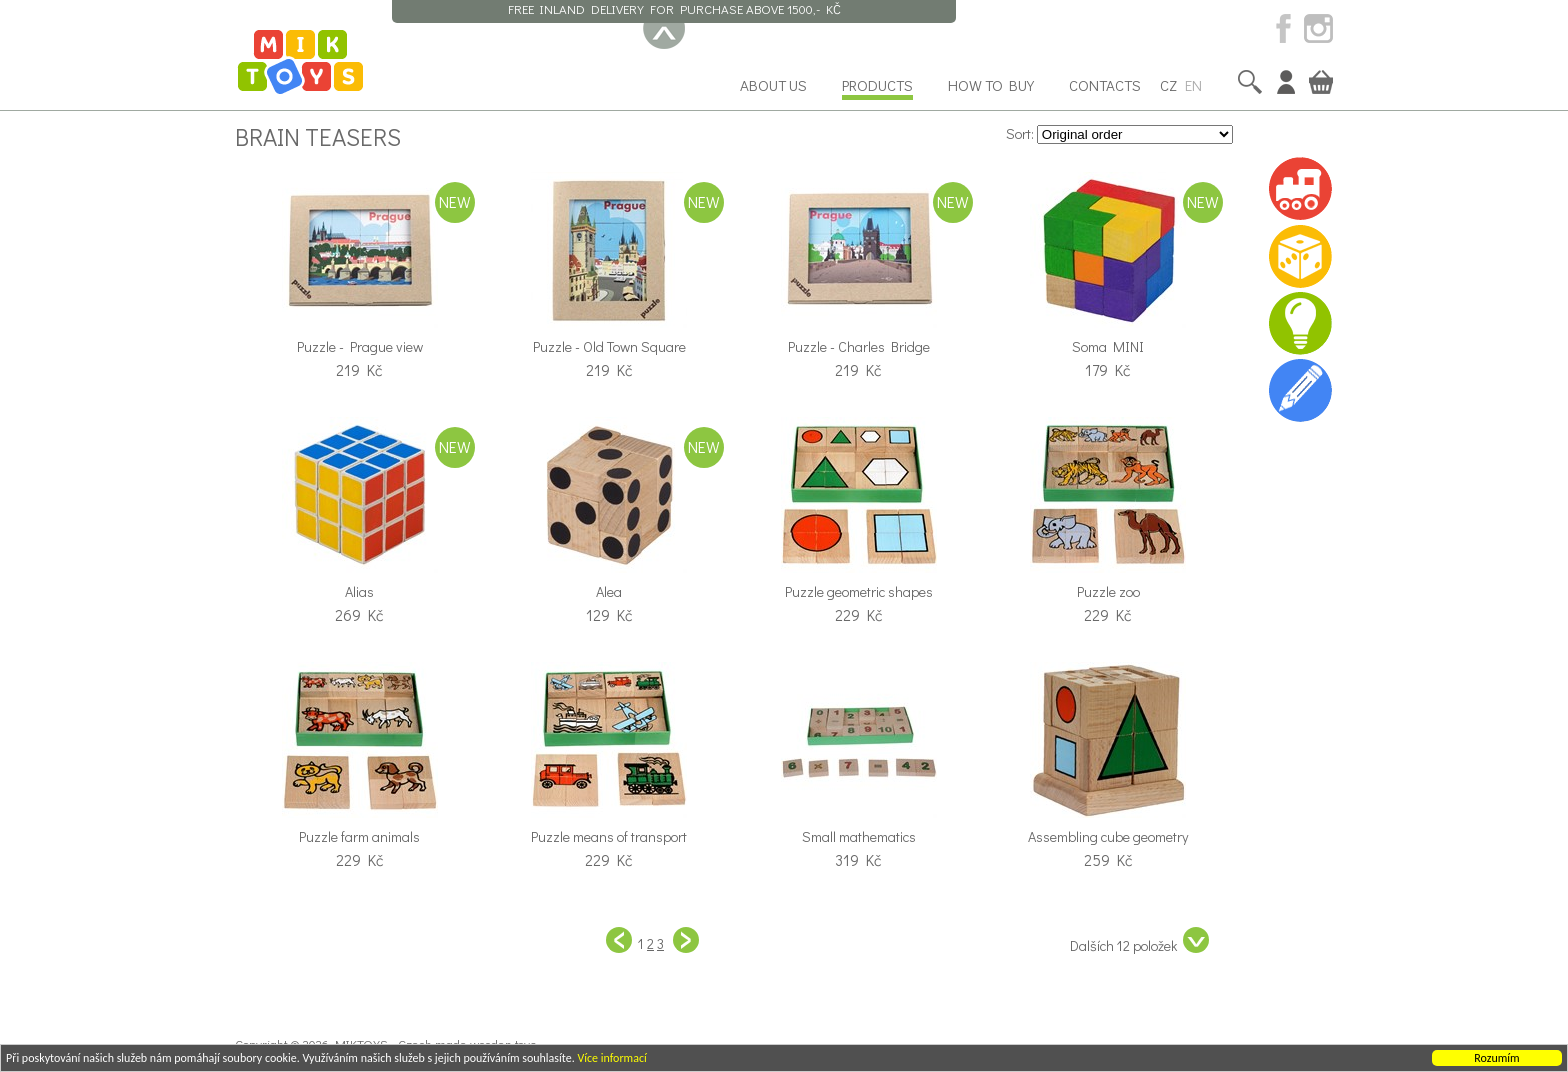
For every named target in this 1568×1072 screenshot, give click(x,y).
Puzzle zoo (1108, 591)
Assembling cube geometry (1108, 836)
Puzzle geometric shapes (859, 591)
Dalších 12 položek (1139, 941)
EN (1193, 85)
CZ (1168, 85)
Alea (609, 591)
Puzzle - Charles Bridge (859, 346)
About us (773, 85)
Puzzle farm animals (359, 836)
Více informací (611, 1059)
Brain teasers (318, 136)
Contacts (1105, 85)
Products (877, 85)
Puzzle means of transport (609, 836)
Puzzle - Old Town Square (609, 346)
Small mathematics (859, 836)
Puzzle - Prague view (360, 346)
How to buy (991, 85)
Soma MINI (1108, 346)
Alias (359, 591)
